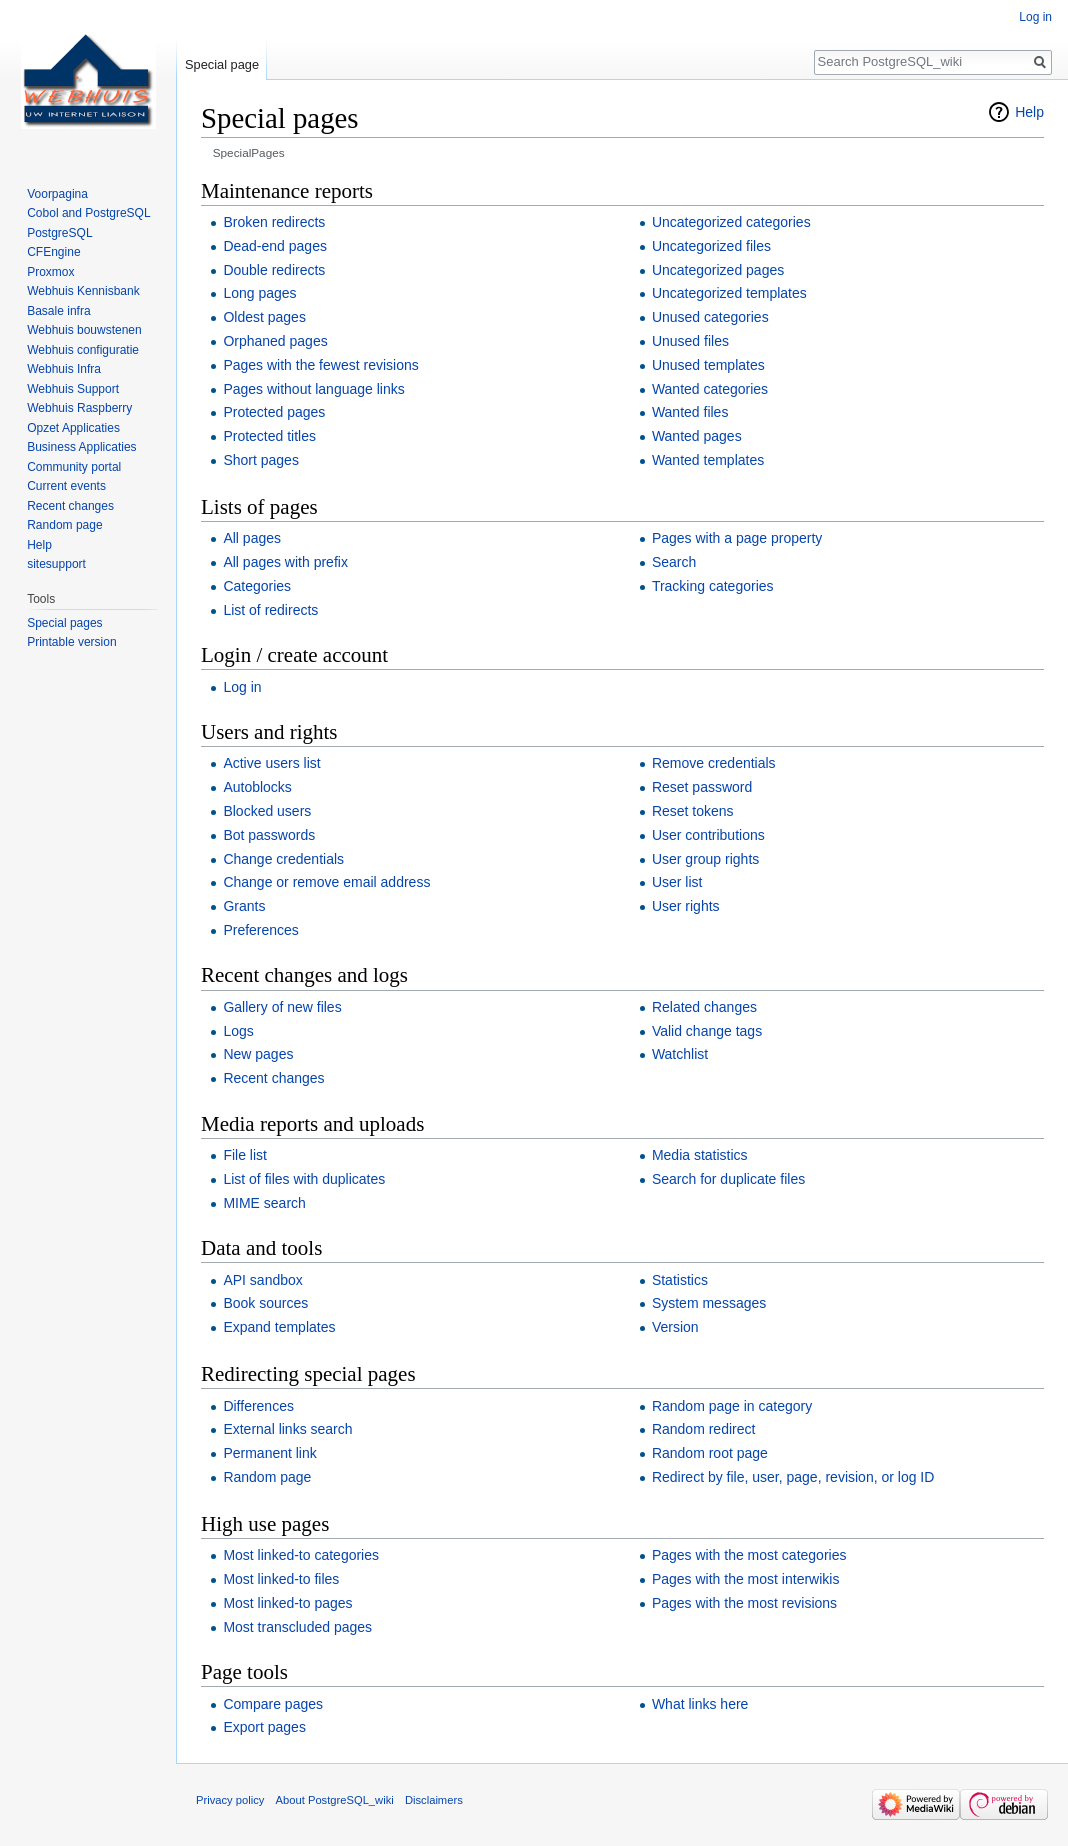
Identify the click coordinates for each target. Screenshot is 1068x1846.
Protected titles (269, 436)
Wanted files (690, 412)
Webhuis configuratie (83, 350)
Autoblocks (257, 787)
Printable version (71, 642)
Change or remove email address (326, 882)
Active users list (271, 763)
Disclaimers (434, 1800)
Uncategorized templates (729, 293)
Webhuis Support (73, 389)
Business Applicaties (81, 447)
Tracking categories (713, 586)
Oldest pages (264, 317)
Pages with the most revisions (744, 1603)
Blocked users (267, 811)
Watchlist (680, 1054)
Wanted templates (708, 460)
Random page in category (732, 1406)
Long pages (259, 293)
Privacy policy (230, 1800)
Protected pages (274, 412)
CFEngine (53, 252)
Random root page (710, 1453)
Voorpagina (57, 194)
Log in (242, 687)
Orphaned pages (275, 341)
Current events (66, 486)
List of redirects (270, 610)
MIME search (264, 1203)
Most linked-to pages (287, 1603)
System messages (709, 1303)
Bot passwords (269, 835)
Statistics (680, 1280)
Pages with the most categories (749, 1555)
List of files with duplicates (304, 1179)
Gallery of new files (282, 1007)
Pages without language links (313, 389)
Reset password (702, 787)
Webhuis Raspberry (79, 408)
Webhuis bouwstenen (84, 330)
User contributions (708, 835)
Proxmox (50, 272)
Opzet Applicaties (73, 428)
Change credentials (283, 859)
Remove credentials (714, 763)
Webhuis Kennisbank (83, 291)
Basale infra (58, 311)
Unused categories (710, 317)
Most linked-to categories (301, 1555)
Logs (238, 1031)
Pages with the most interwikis (746, 1579)
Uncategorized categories (731, 222)
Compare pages (273, 1704)
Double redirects (274, 270)
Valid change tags (707, 1031)
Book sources (265, 1303)
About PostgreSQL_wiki (335, 1800)
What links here (700, 1704)
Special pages (64, 623)
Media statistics (700, 1155)
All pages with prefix (285, 562)
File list (245, 1155)
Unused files (690, 341)
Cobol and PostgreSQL (88, 213)
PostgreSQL (59, 233)
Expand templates (279, 1327)
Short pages (261, 460)
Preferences (260, 930)
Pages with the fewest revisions (320, 365)
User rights (686, 906)
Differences (258, 1406)
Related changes (704, 1007)
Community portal (74, 467)
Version (675, 1327)
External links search (287, 1429)
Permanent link (269, 1453)
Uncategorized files (711, 246)
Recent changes (273, 1078)
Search (674, 562)
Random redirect (704, 1429)
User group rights (705, 859)
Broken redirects (274, 222)
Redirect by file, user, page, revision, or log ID (793, 1477)
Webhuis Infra (64, 369)
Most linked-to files (281, 1579)
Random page (267, 1477)
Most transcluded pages (297, 1627)
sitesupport (56, 564)
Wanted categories (710, 389)
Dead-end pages (275, 246)
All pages (252, 538)
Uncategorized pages (718, 270)
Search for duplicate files (728, 1179)
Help (1029, 112)
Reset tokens (693, 811)
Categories (257, 586)
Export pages (264, 1727)
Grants (244, 906)
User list (677, 882)
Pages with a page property (737, 538)
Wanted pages (697, 436)
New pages (258, 1054)
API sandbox (262, 1280)
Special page (222, 64)
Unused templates (708, 365)
